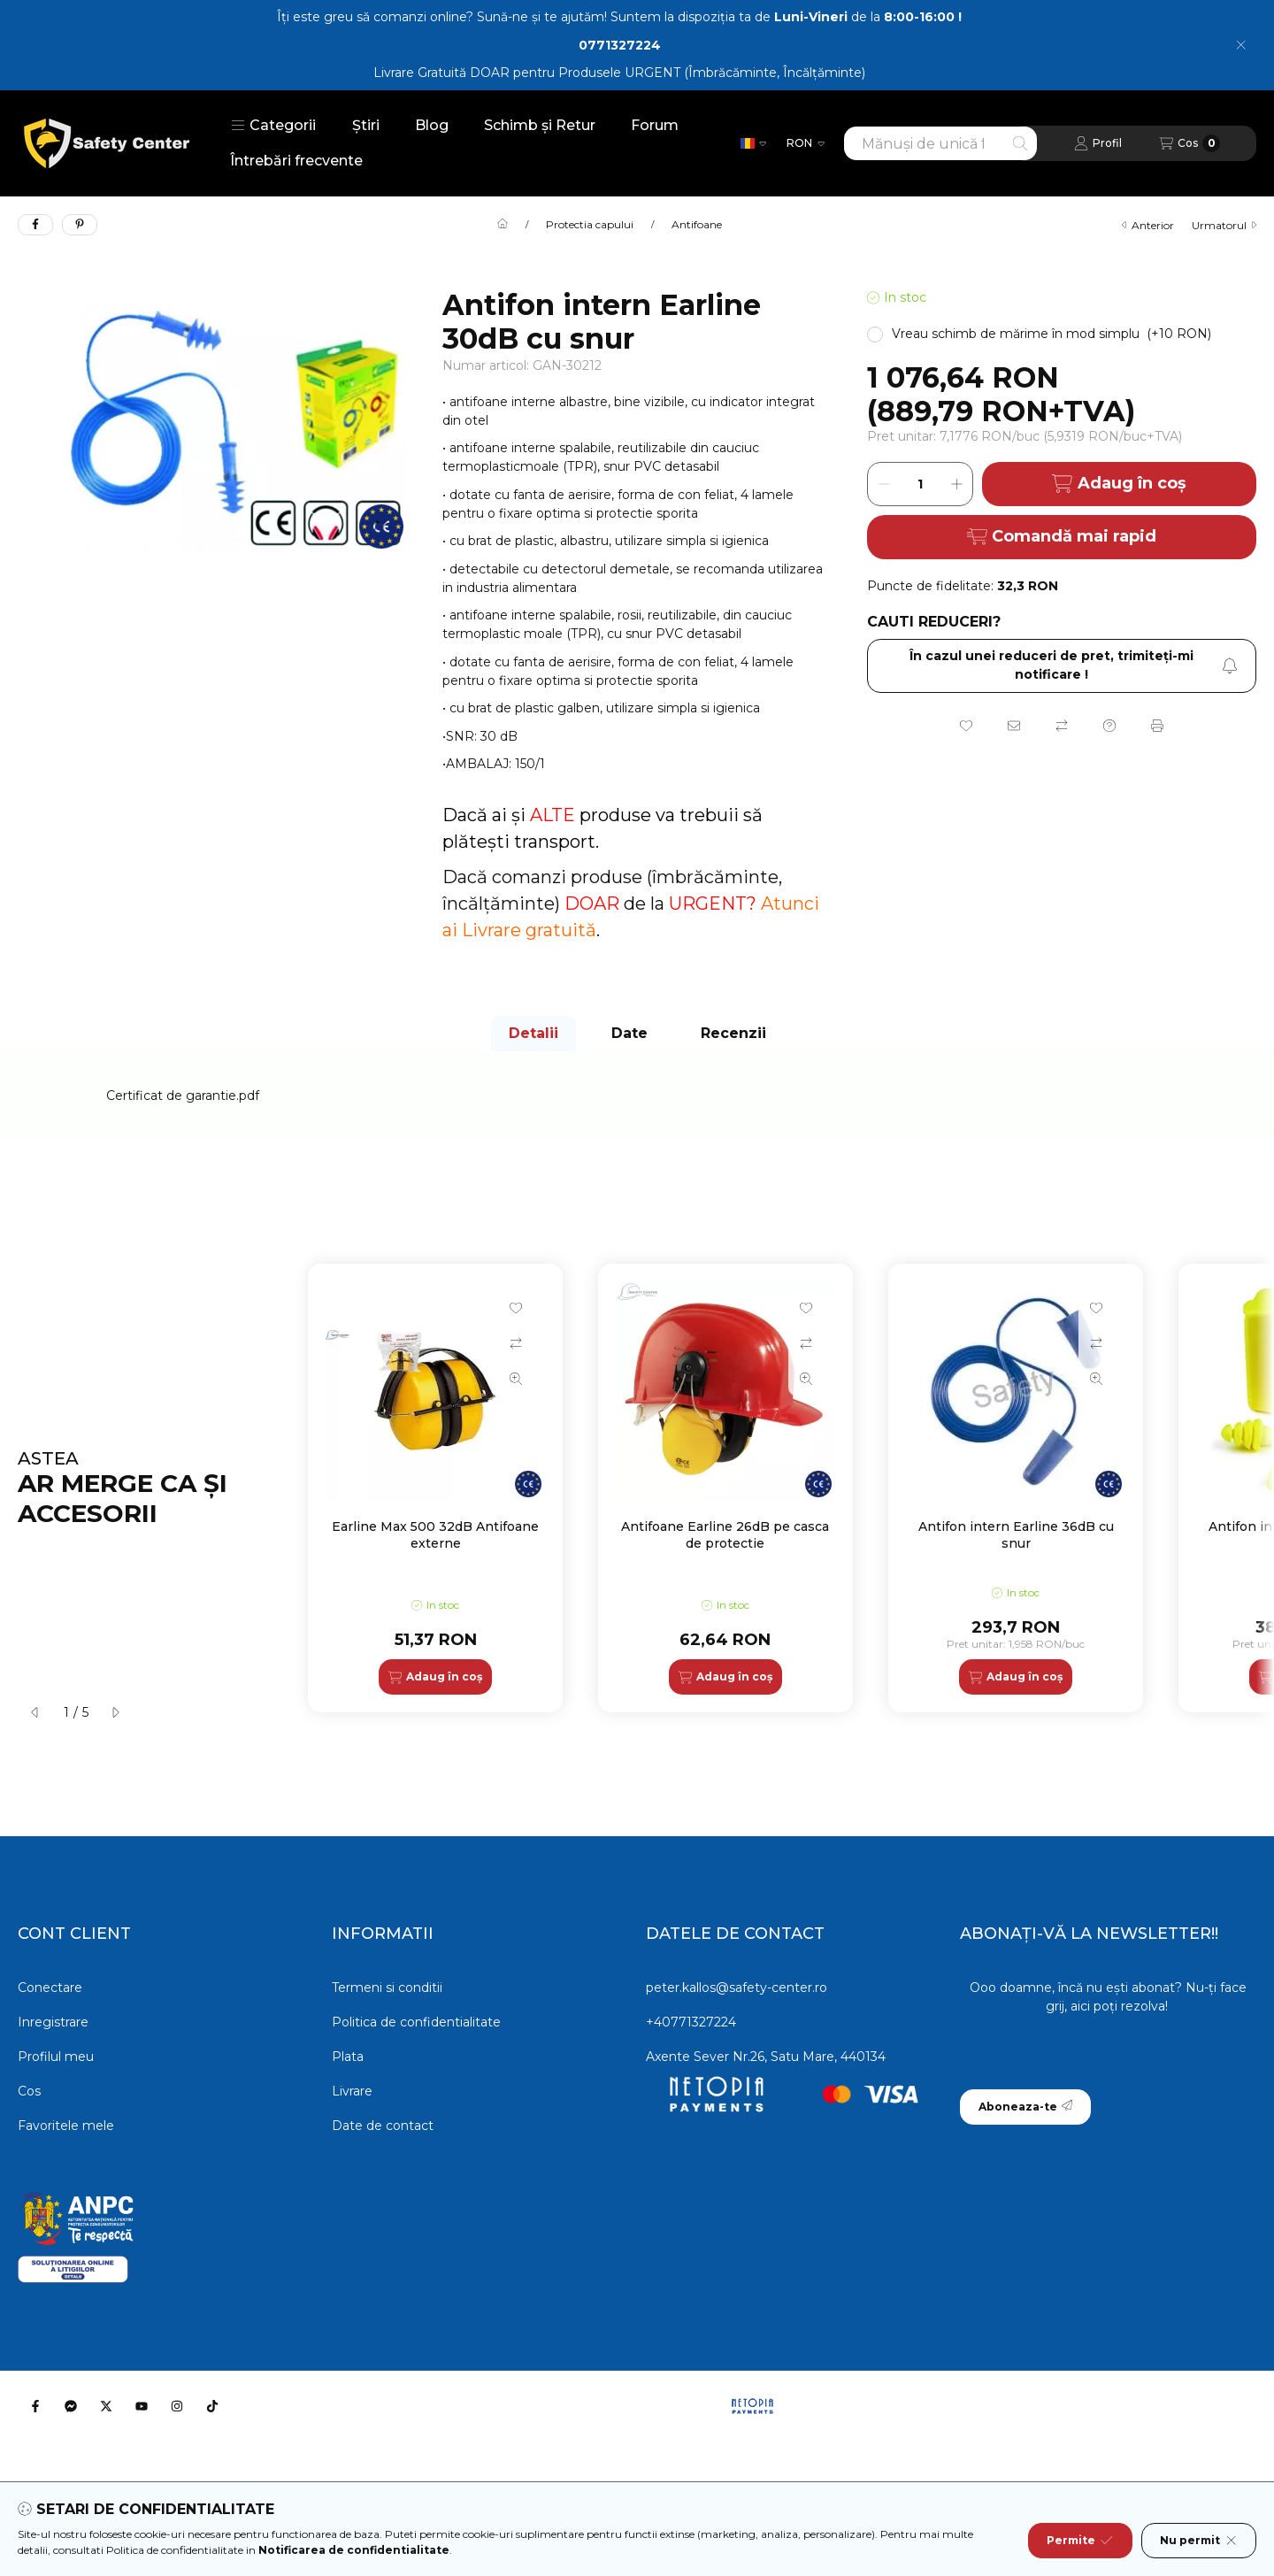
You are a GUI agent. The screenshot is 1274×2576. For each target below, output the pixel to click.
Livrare (352, 2091)
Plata (348, 2057)
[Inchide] (1240, 45)
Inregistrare (53, 2022)
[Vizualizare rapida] (515, 1378)
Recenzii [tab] (733, 1033)
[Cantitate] (920, 484)
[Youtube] (141, 2406)
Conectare (50, 1987)
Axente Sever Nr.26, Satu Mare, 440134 (766, 2057)
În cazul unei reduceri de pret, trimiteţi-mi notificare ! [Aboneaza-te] (1073, 665)
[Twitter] (106, 2406)
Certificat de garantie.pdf (182, 1095)
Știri (366, 125)
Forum (655, 125)
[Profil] (1098, 143)
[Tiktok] (212, 2406)
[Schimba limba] (753, 143)
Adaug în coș (1119, 483)
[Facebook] (35, 2406)
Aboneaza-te (1025, 2106)
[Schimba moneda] (805, 143)
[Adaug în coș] (435, 1677)
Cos (29, 2091)
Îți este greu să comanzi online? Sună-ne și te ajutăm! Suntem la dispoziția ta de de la (619, 17)
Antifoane (697, 225)
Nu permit (1199, 2541)
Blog (432, 125)
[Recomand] (1014, 726)
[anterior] (35, 1712)
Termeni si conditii (387, 1987)
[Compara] (1062, 726)
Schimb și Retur (539, 125)
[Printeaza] (1157, 726)
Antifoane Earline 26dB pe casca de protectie (725, 1534)
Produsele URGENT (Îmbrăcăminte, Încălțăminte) (711, 73)
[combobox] (940, 143)
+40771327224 (691, 2022)
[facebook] (35, 224)
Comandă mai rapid (1061, 536)
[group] (782, 1488)
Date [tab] (629, 1033)
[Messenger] (70, 2406)
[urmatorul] (115, 1712)
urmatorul (1224, 225)
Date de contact (383, 2126)
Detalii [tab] (533, 1033)
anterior (1148, 225)
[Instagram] (177, 2406)
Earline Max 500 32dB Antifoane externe (435, 1534)
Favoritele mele (66, 2126)
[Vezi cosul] (1189, 143)
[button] (273, 125)
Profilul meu (56, 2057)
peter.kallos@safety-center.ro (736, 1987)
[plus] (956, 484)
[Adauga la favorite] (966, 726)
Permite (1080, 2541)
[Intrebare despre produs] (1109, 726)
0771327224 (620, 45)
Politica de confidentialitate (416, 2022)
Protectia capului (589, 225)
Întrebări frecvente (296, 160)
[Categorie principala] (502, 225)
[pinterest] (79, 224)
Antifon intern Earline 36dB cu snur (1016, 1534)
